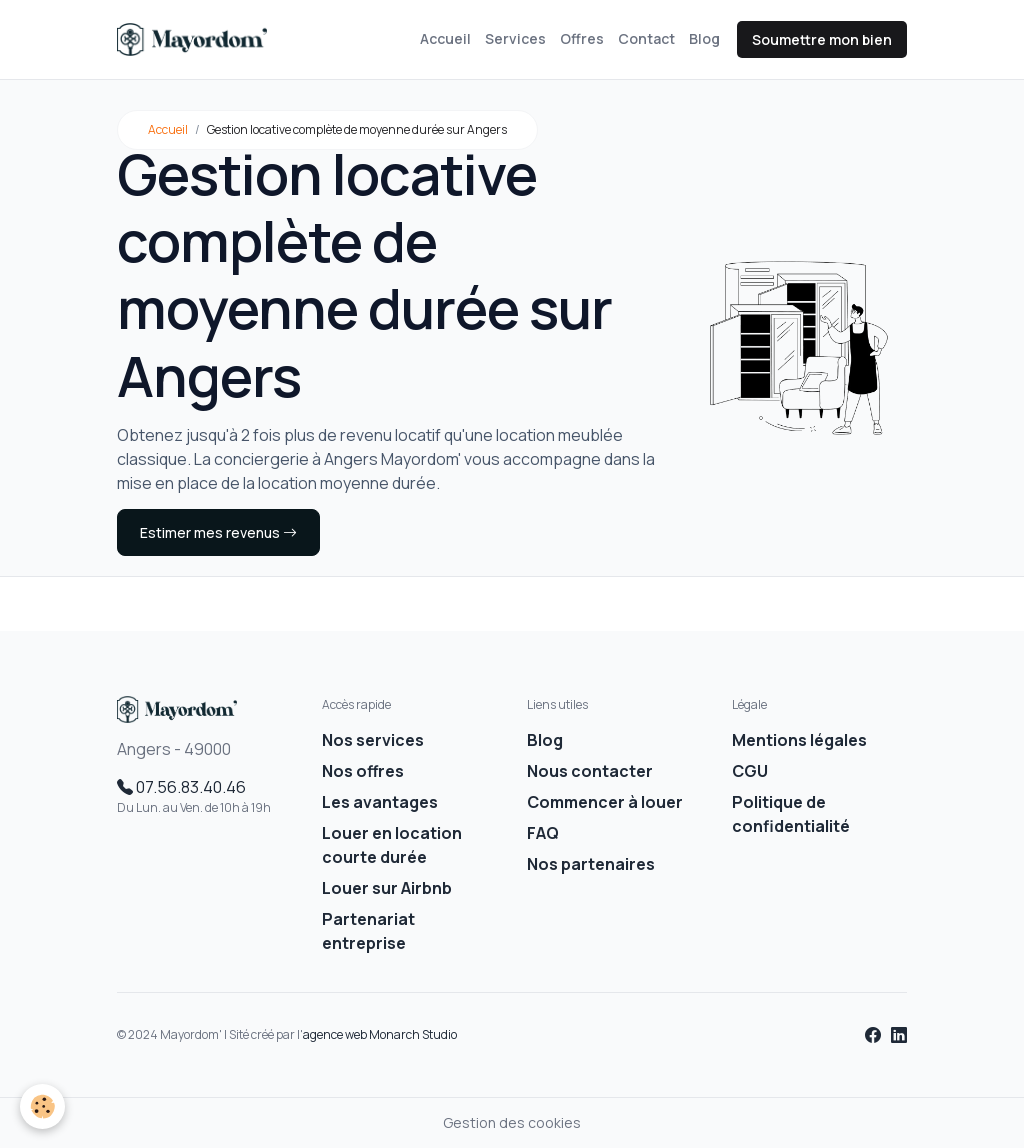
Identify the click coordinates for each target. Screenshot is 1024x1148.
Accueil (445, 38)
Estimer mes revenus (218, 532)
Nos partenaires (591, 864)
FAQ (543, 833)
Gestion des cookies (512, 1122)
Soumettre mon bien (822, 39)
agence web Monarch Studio (380, 1034)
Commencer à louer (605, 802)
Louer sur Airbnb (387, 888)
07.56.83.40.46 (181, 787)
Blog (704, 38)
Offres (582, 38)
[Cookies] (42, 1106)
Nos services (373, 740)
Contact (646, 38)
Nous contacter (590, 771)
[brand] (195, 39)
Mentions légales (799, 740)
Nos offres (363, 771)
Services (515, 38)
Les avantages (380, 802)
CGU (750, 771)
